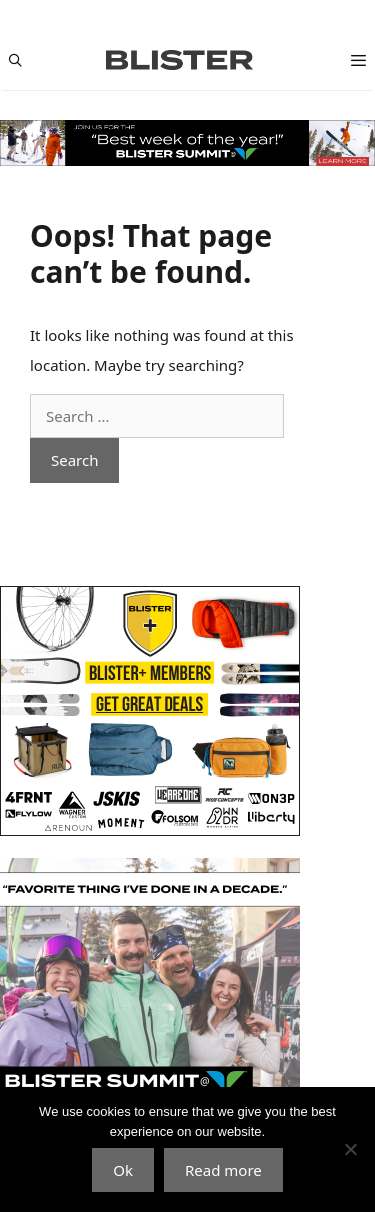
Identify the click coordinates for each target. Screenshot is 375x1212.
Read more (223, 1170)
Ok (123, 1170)
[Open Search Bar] (15, 60)
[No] (350, 1149)
